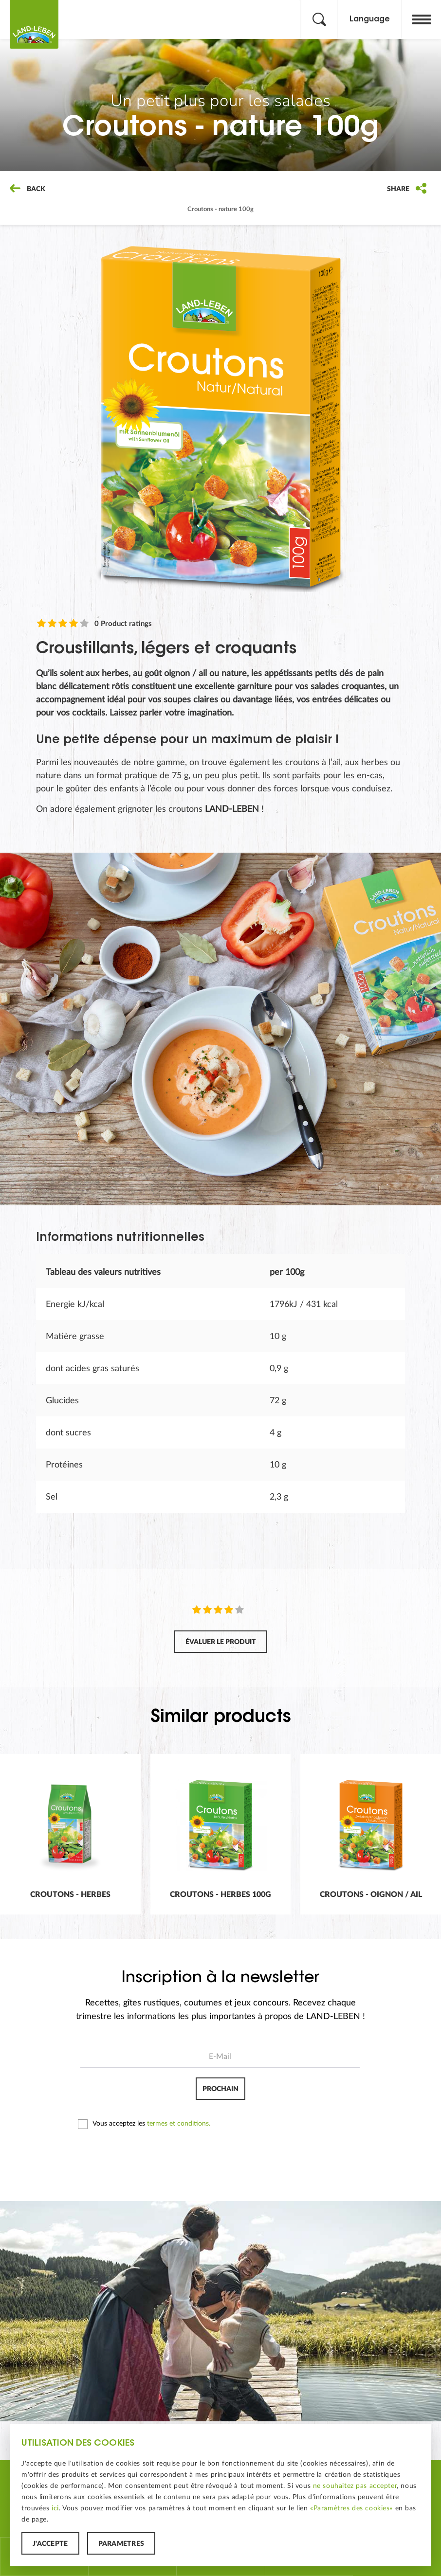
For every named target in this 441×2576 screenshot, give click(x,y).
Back (27, 189)
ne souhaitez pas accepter (355, 2486)
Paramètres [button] (121, 2543)
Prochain (220, 2089)
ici (55, 2508)
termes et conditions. (178, 2123)
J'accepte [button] (50, 2543)
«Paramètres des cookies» (351, 2508)
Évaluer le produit (220, 1642)
